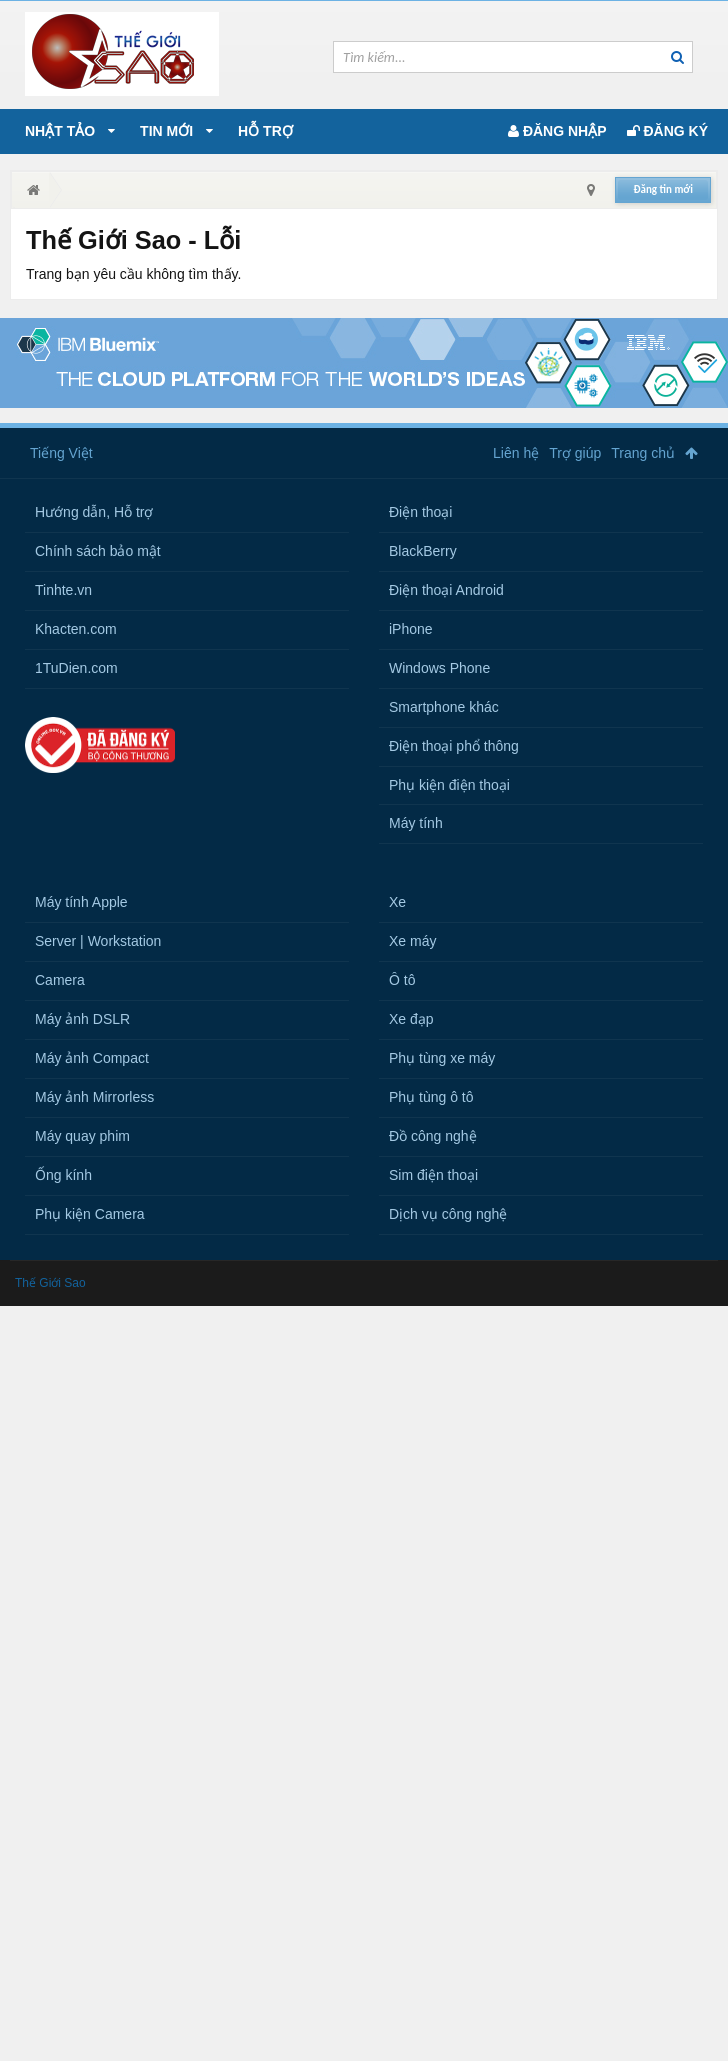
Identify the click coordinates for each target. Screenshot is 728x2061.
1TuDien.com (76, 668)
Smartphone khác (444, 707)
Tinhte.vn (63, 590)
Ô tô (402, 980)
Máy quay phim (82, 1136)
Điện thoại (420, 512)
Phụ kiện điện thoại (449, 785)
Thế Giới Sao (50, 1283)
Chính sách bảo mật (98, 551)
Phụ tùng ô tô (431, 1097)
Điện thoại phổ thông (454, 746)
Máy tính (416, 823)
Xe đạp (411, 1019)
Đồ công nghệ (433, 1136)
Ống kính (63, 1175)
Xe (397, 902)
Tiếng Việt (61, 453)
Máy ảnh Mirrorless (94, 1097)
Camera (60, 980)
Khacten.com (76, 629)
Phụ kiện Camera (90, 1214)
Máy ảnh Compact (92, 1058)
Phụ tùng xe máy (442, 1058)
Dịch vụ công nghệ (448, 1214)
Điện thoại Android (446, 590)
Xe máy (412, 941)
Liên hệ (516, 453)
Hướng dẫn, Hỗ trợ (94, 512)
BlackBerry (423, 551)
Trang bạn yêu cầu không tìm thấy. (133, 274)
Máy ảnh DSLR (82, 1019)
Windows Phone (439, 668)
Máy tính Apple (81, 902)
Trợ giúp (575, 453)
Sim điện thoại (433, 1175)
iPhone (411, 629)
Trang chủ (643, 453)
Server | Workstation (98, 941)
